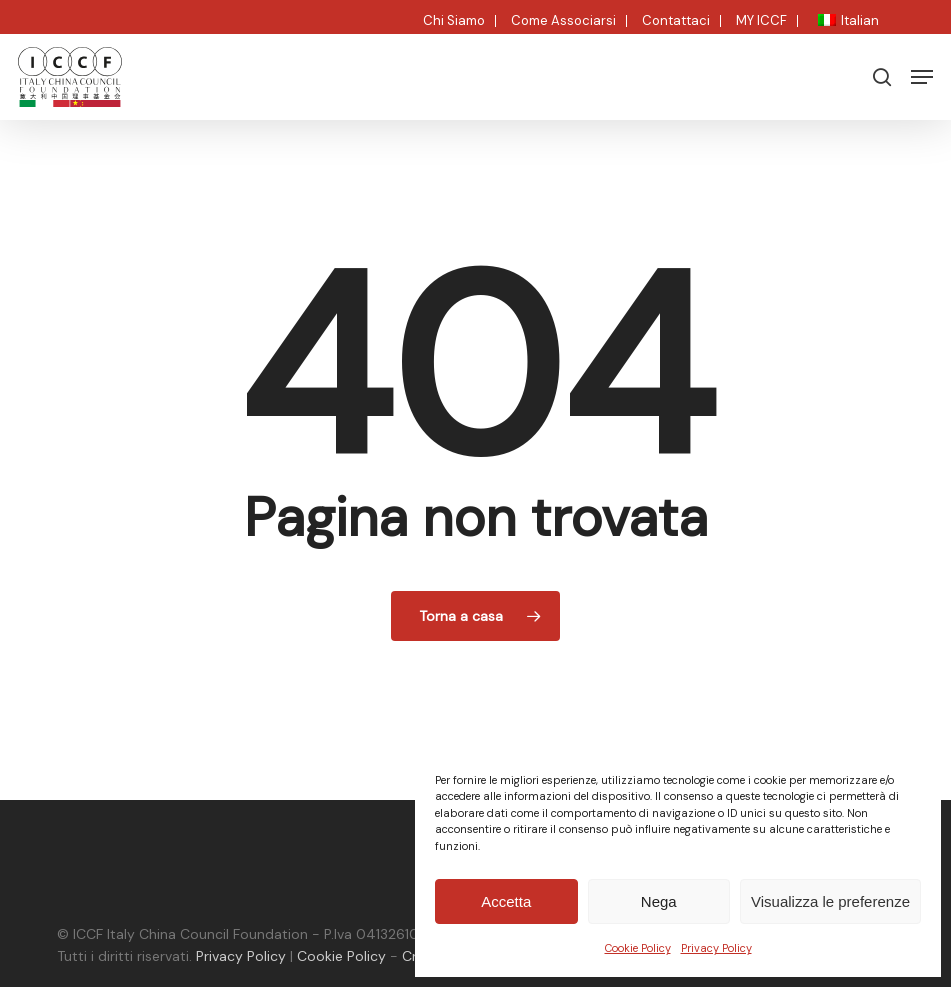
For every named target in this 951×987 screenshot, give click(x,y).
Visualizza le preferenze (830, 901)
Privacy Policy (716, 948)
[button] (922, 77)
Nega (659, 901)
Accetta (506, 901)
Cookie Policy (638, 948)
